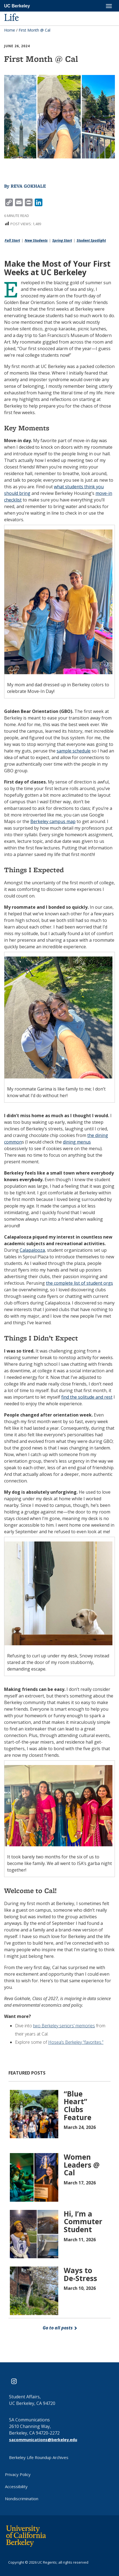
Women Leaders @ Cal (82, 2165)
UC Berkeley (17, 6)
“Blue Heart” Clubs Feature (77, 2105)
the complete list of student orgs (79, 1283)
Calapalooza (32, 1250)
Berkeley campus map (53, 821)
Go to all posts (60, 2328)
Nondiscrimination (21, 2498)
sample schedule (74, 751)
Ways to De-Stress (80, 2274)
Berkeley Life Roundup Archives (38, 2457)
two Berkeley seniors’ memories (64, 2026)
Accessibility (16, 2486)
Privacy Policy (18, 2474)
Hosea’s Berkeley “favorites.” (75, 2042)
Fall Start (12, 240)
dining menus (77, 1142)
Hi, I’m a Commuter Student (83, 2221)
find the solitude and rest (86, 1397)
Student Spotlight (91, 240)
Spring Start (62, 240)
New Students (36, 240)
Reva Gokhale (28, 186)
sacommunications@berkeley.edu (43, 2439)
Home (9, 30)
